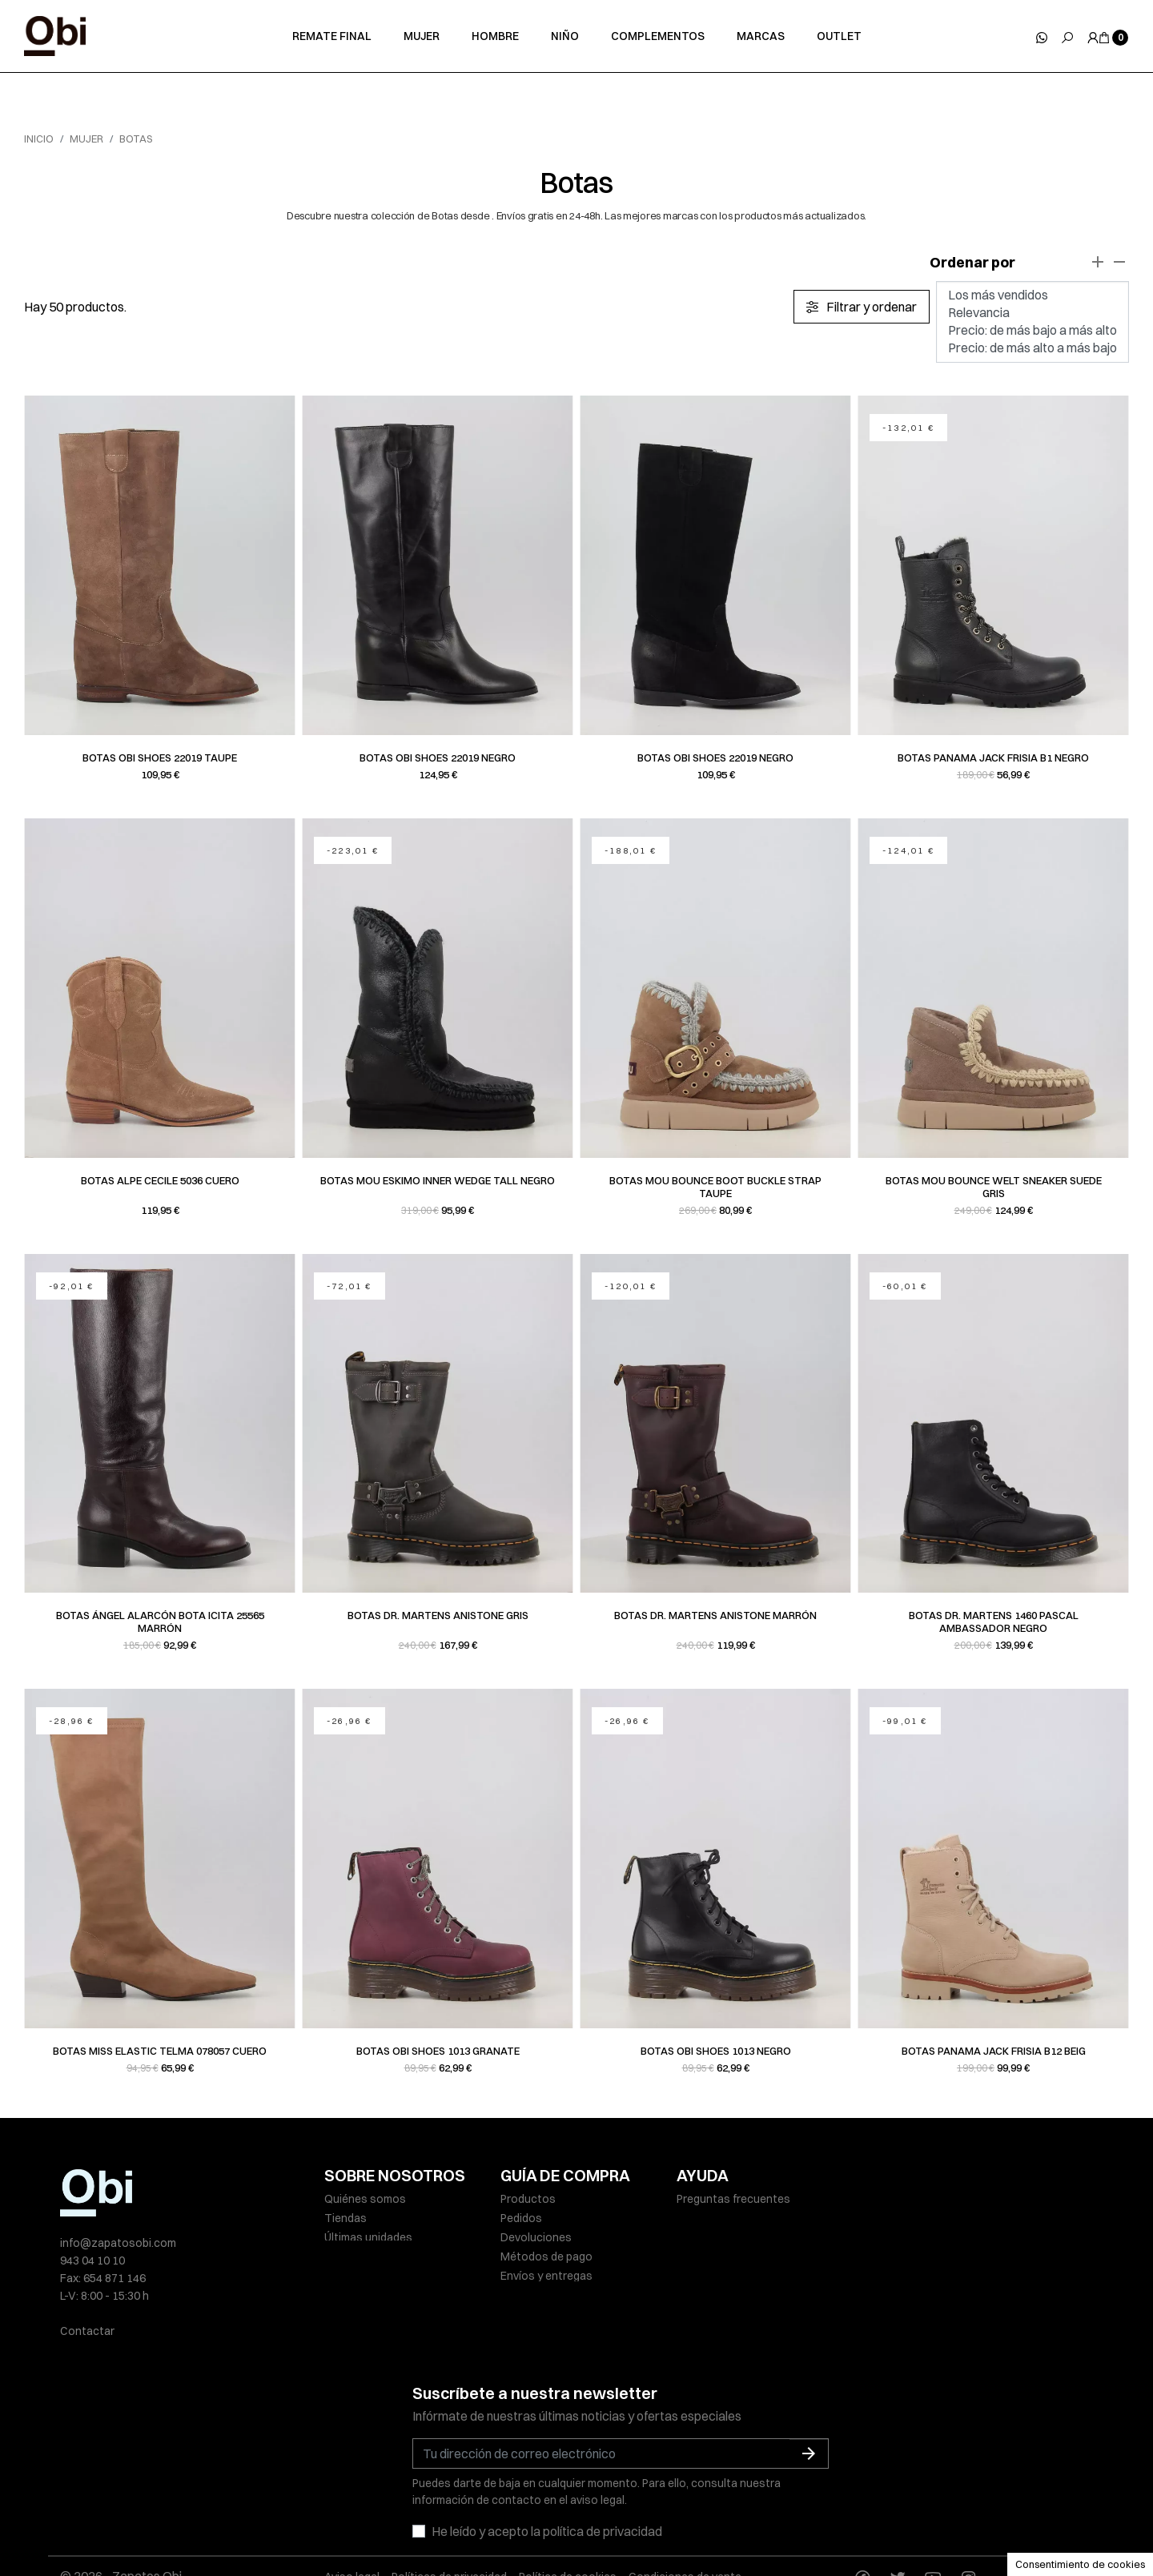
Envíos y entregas (546, 2276)
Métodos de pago (546, 2256)
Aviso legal (352, 2529)
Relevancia (1032, 313)
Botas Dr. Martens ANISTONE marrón (715, 1615)
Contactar (87, 2331)
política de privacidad (602, 2484)
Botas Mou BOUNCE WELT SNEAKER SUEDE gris (994, 1187)
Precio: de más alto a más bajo (1032, 348)
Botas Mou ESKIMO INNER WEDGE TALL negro (437, 1180)
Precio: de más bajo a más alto (1032, 331)
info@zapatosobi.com (118, 2243)
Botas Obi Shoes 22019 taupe (159, 757)
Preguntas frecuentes (733, 2199)
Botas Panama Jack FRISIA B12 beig (994, 2050)
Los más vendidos (1032, 295)
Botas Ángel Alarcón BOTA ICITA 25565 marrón (160, 1621)
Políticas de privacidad (449, 2529)
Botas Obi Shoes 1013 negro (716, 2050)
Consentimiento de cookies (1080, 2564)
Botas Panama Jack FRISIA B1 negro (993, 757)
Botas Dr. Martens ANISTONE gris (438, 1615)
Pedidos (521, 2218)
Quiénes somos (365, 2199)
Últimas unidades (368, 2237)
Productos (528, 2199)
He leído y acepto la (547, 2484)
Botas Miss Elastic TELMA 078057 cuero (160, 2050)
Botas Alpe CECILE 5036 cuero (160, 1180)
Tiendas (345, 2218)
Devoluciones (536, 2237)
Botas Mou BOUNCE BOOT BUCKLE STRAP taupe (715, 1187)
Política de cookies (568, 2529)
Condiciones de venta (685, 2529)
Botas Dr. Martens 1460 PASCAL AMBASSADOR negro (994, 1621)
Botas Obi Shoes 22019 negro (438, 757)
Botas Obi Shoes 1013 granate (438, 2050)
